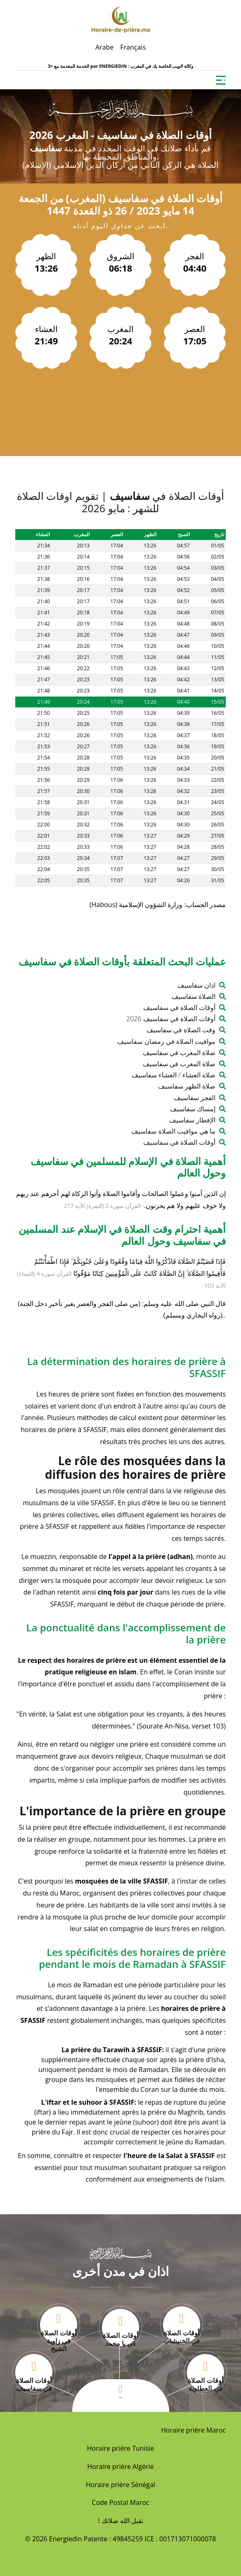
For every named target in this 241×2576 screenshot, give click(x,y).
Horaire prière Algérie (120, 2466)
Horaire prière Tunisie (120, 2448)
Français (133, 47)
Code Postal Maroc (120, 2502)
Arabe (104, 47)
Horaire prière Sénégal (120, 2484)
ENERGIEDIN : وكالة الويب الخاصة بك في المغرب (146, 66)
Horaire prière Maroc (193, 2430)
